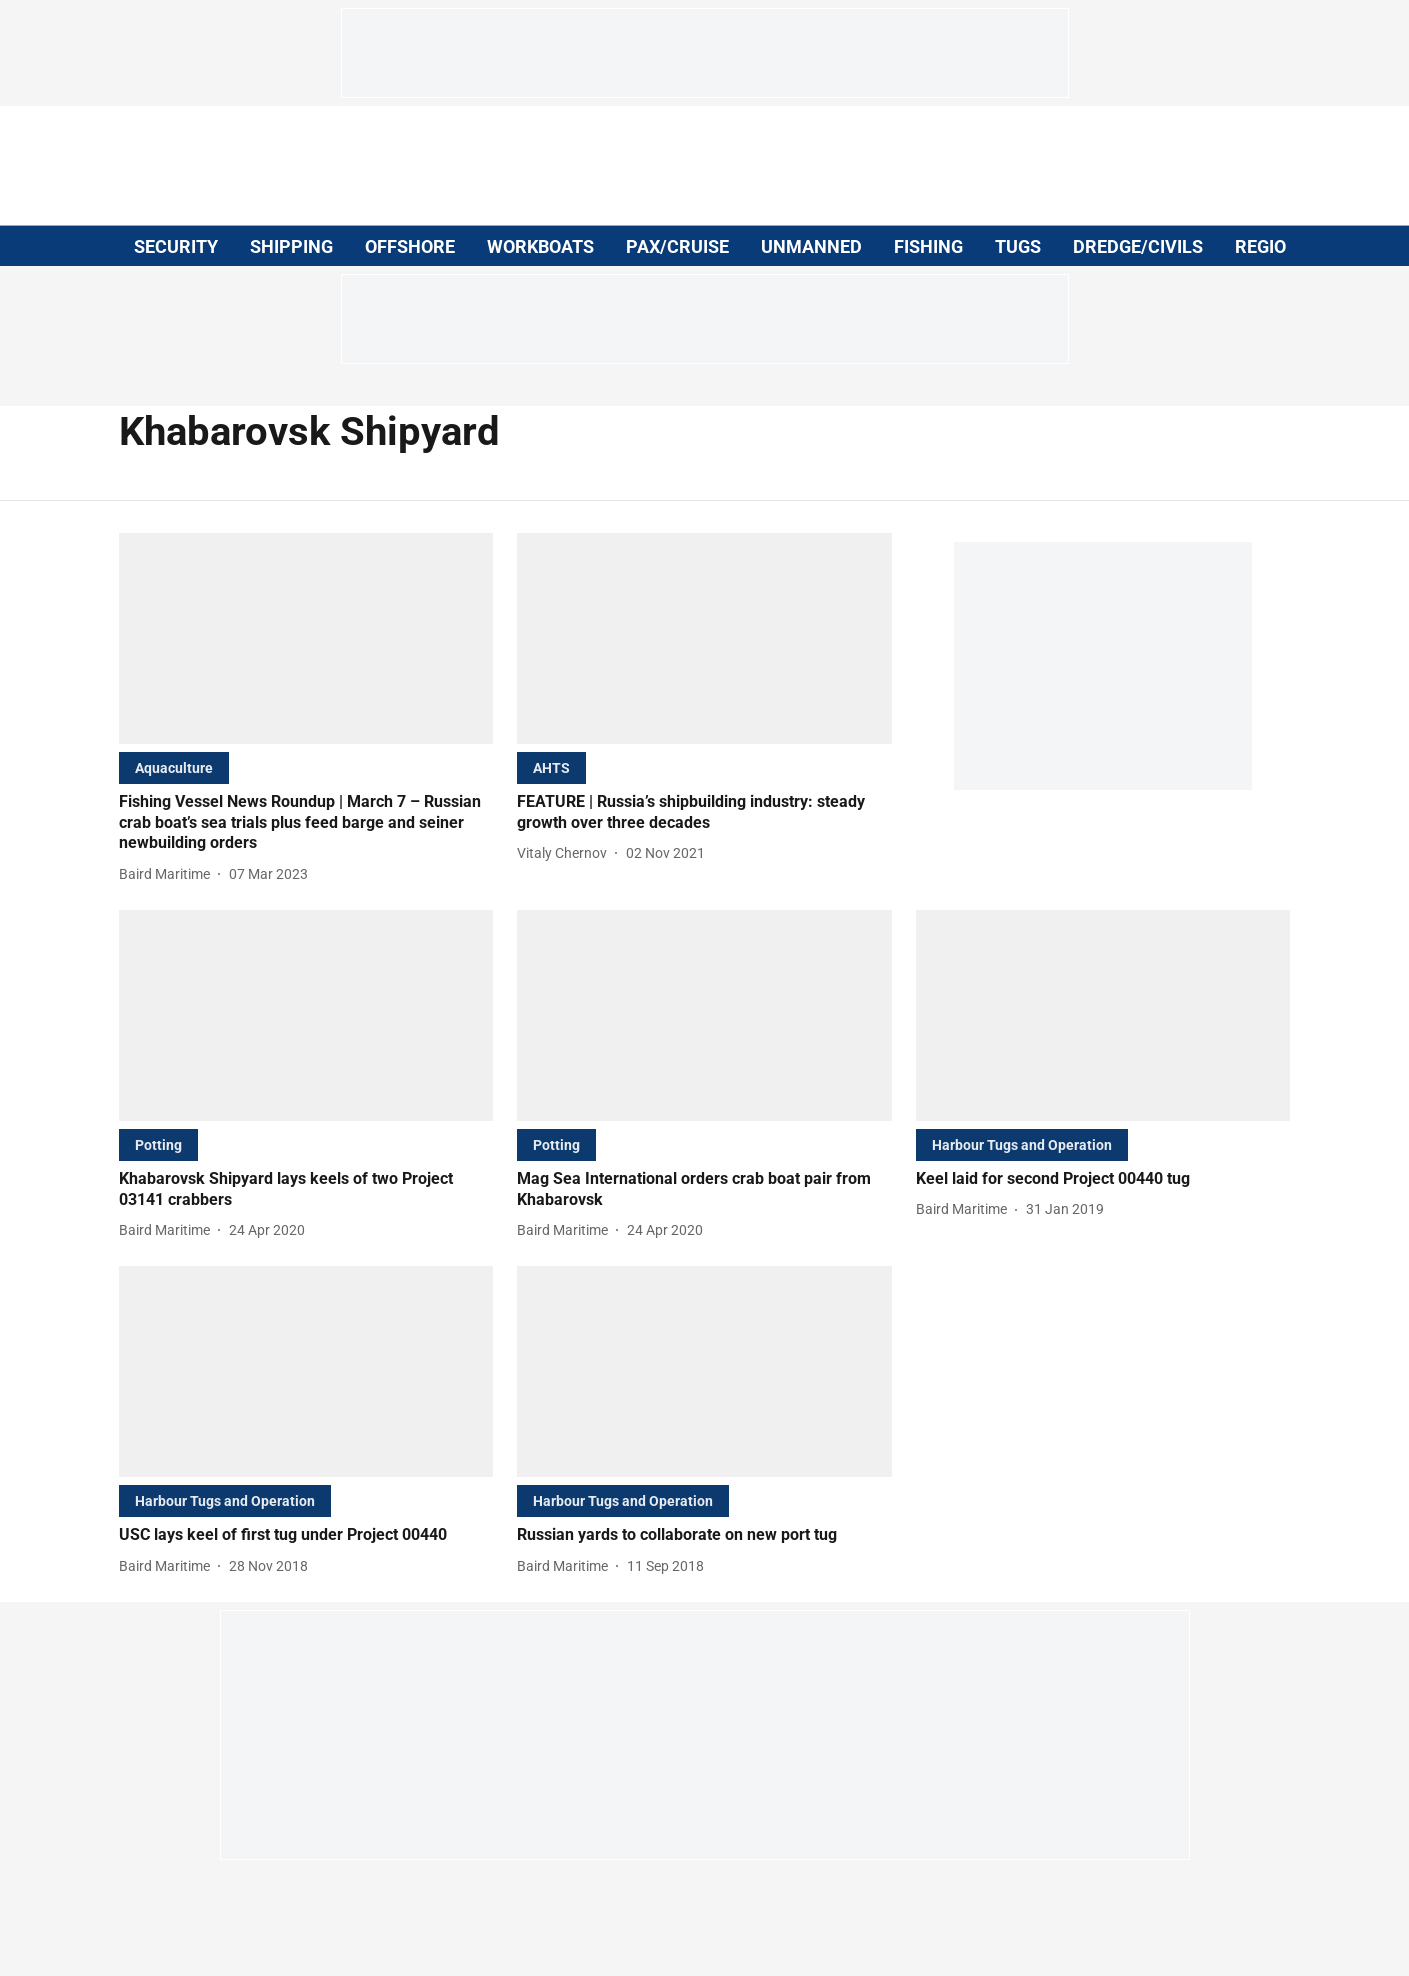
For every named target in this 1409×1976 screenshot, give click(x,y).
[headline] (306, 823)
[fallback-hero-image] (306, 638)
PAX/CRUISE (677, 246)
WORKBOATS (540, 246)
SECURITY (176, 246)
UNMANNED (811, 246)
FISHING (928, 246)
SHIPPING (291, 246)
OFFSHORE (410, 246)
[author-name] (168, 874)
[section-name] (174, 767)
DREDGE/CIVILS (1138, 246)
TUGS (1018, 246)
